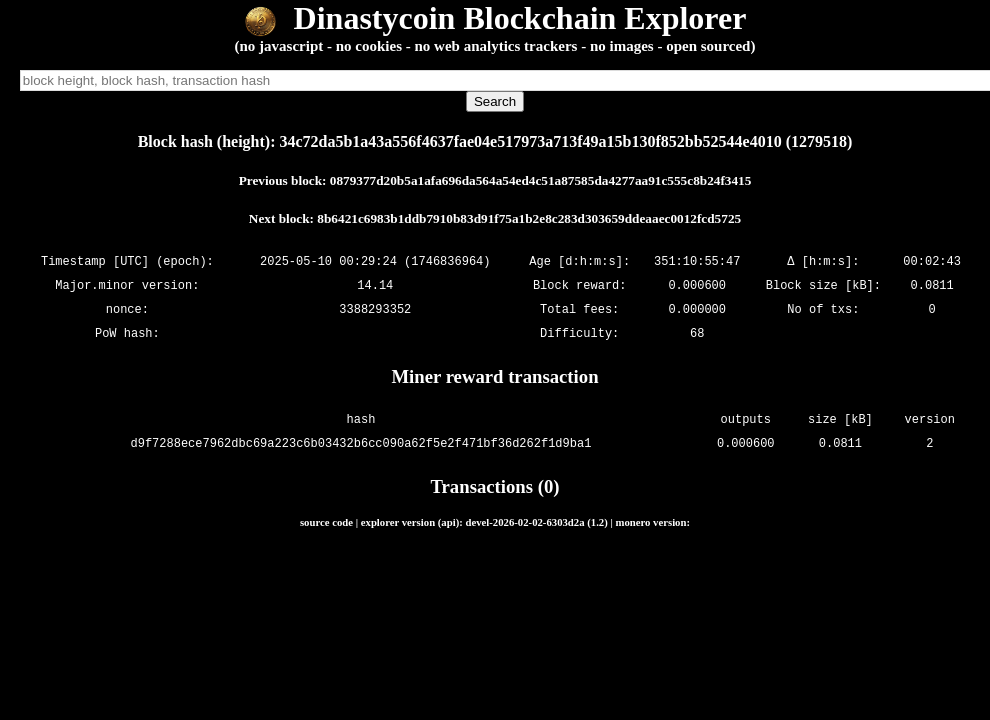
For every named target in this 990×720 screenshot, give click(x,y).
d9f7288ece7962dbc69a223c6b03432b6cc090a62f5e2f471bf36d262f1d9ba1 (361, 443)
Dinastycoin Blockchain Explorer (495, 18)
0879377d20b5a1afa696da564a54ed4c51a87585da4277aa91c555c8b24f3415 (541, 180)
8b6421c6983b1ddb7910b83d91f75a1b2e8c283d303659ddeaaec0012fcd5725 (529, 218)
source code (326, 522)
